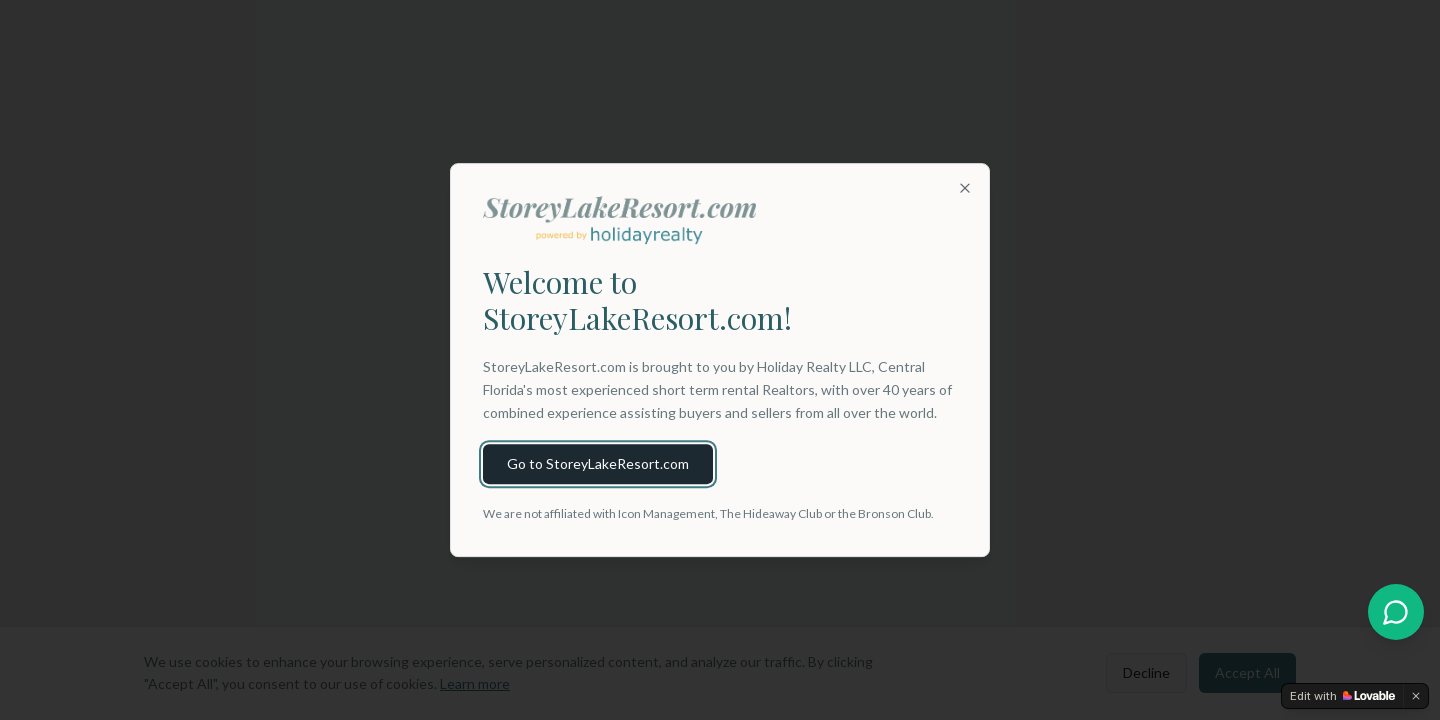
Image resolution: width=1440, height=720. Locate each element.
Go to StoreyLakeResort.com (598, 463)
